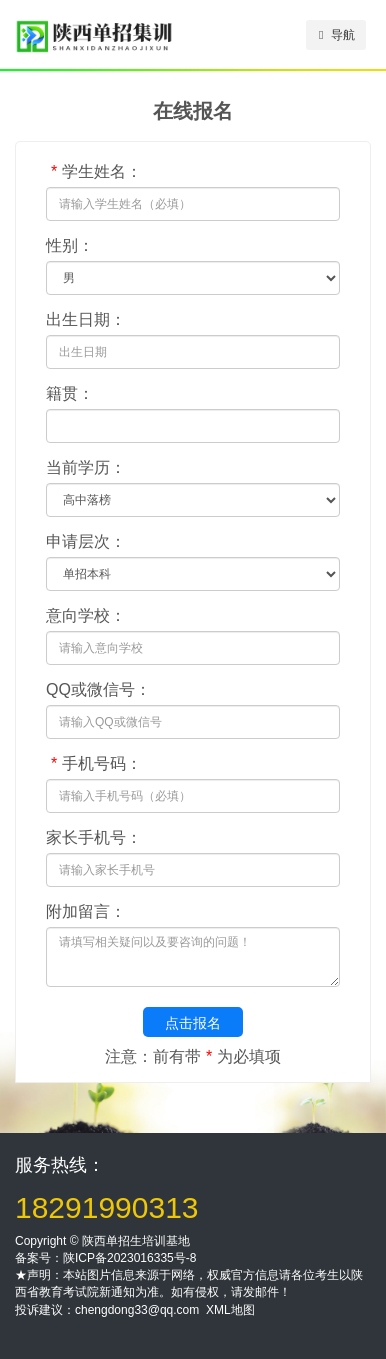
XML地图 (230, 1310)
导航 (337, 35)
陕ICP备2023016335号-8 (129, 1258)
